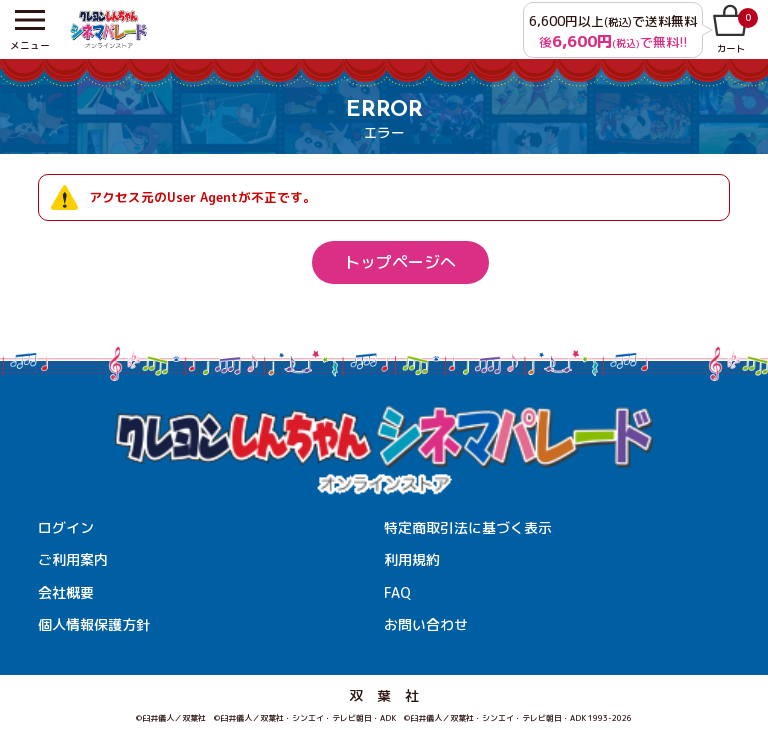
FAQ (397, 592)
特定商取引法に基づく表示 (468, 527)
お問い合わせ (426, 624)
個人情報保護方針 (94, 624)
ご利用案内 (73, 559)
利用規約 (412, 559)
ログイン (66, 527)
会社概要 (66, 592)
